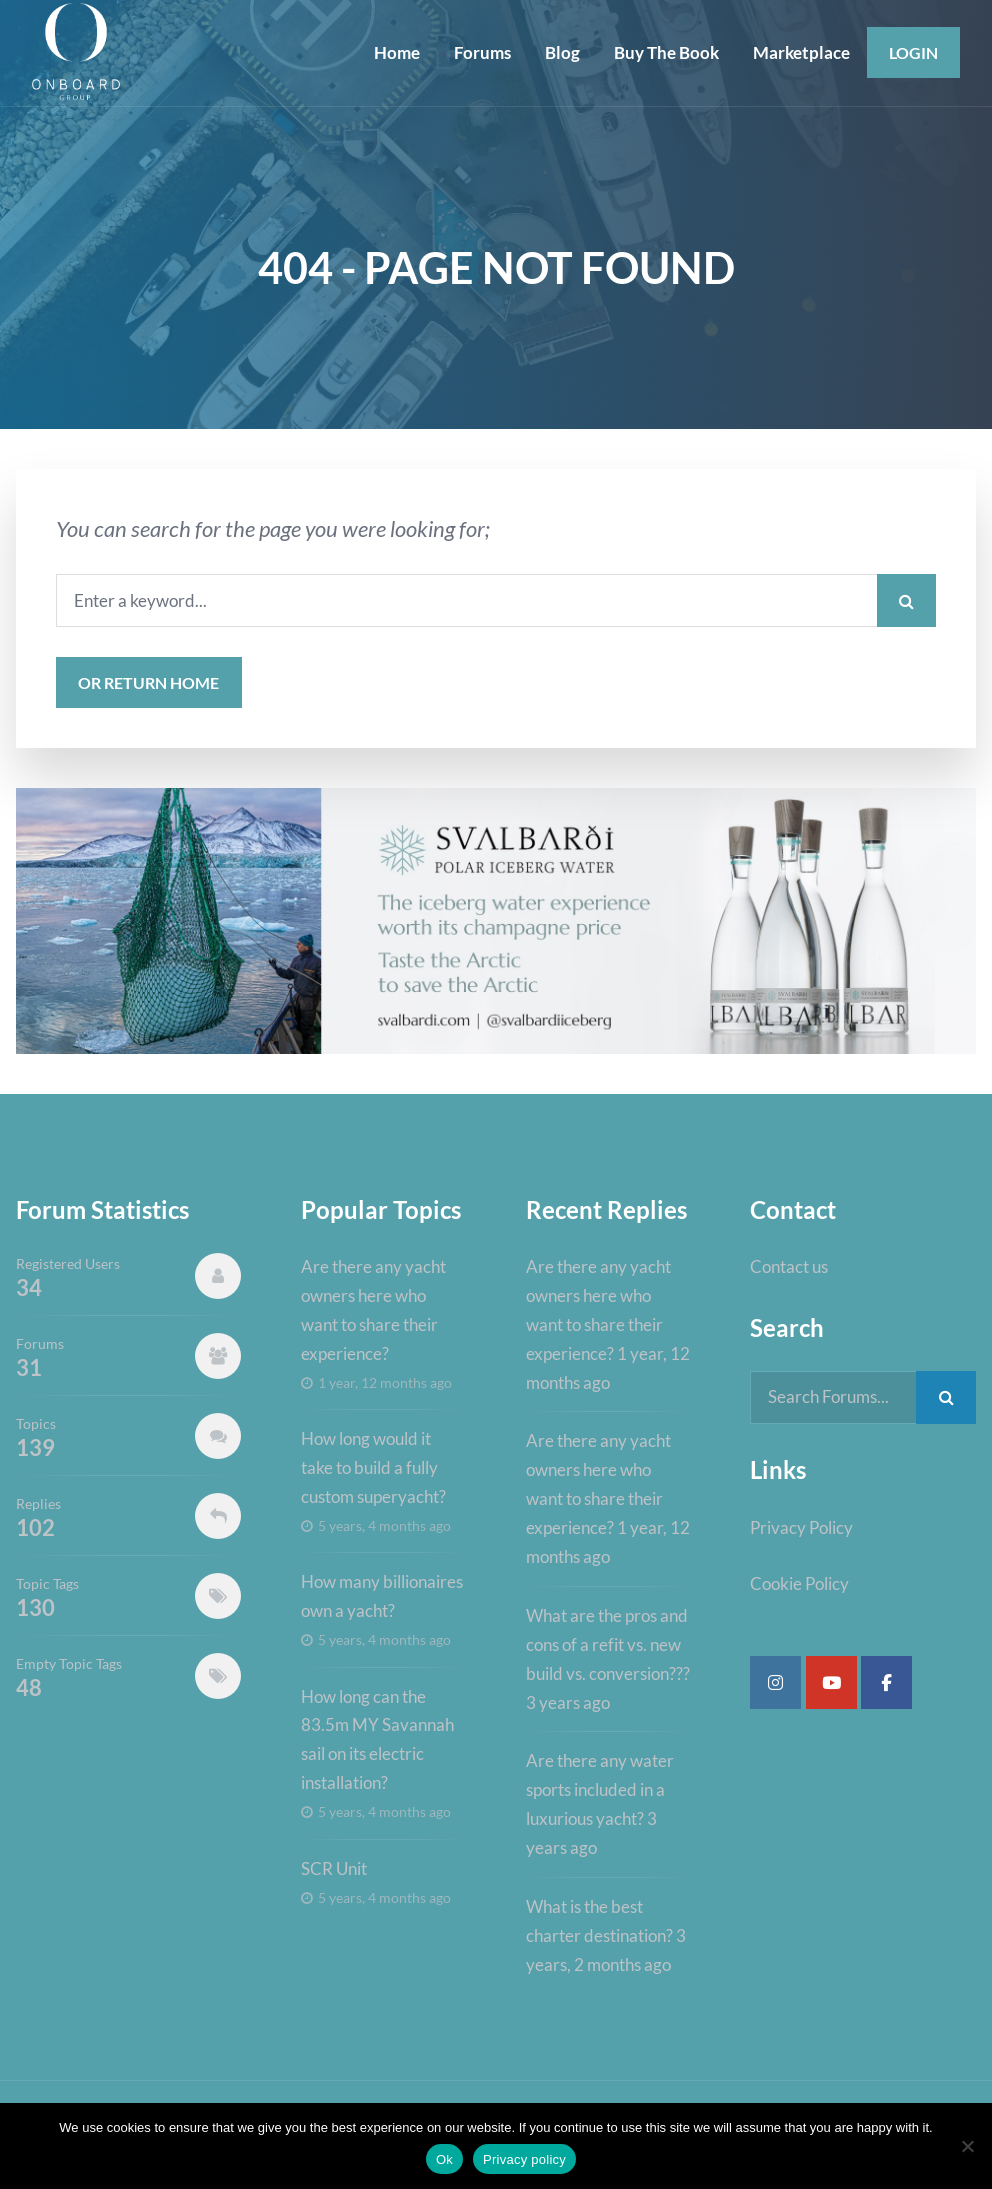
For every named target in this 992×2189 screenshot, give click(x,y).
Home (397, 52)
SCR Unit (334, 1868)
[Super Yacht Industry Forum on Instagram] (775, 1682)
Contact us (789, 1266)
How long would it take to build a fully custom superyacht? (373, 1467)
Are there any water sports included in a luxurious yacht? (600, 1789)
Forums (482, 52)
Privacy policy (524, 2159)
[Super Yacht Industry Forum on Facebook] (886, 1682)
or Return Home (148, 682)
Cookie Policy (799, 1583)
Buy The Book (666, 52)
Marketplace (801, 52)
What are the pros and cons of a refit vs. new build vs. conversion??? (608, 1644)
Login (913, 52)
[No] (967, 2146)
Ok (444, 2159)
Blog (562, 52)
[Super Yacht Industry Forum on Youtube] (831, 1682)
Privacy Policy (801, 1527)
